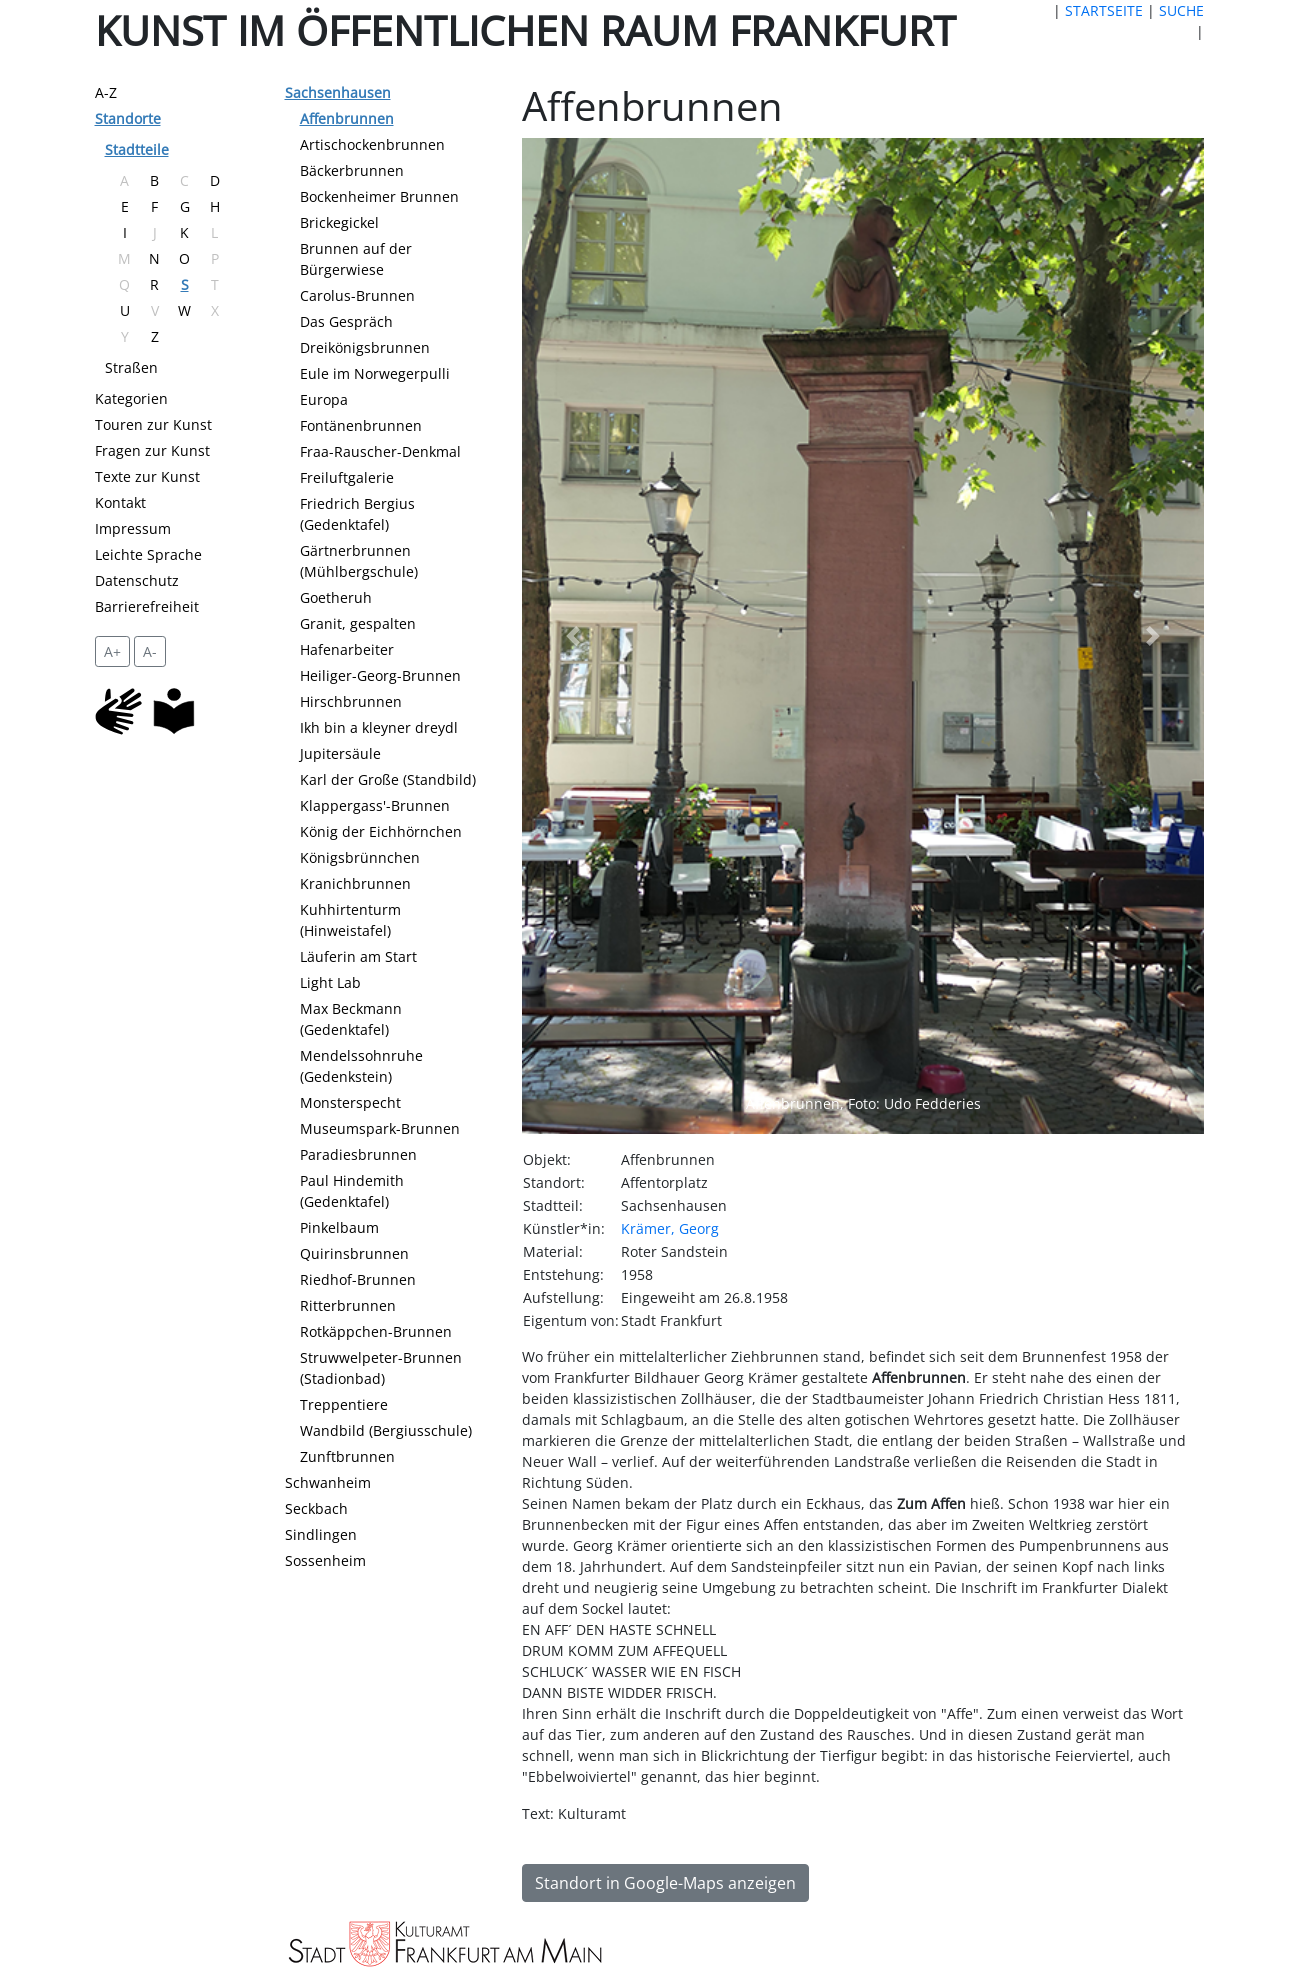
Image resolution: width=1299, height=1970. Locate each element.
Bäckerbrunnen (352, 170)
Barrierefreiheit (147, 606)
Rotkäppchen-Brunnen (376, 1331)
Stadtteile (137, 149)
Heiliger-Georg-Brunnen (380, 675)
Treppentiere (344, 1404)
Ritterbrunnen (348, 1305)
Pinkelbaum (339, 1227)
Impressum (133, 528)
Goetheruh (336, 597)
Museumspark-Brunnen (380, 1128)
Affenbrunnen (347, 118)
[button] (573, 636)
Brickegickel (339, 222)
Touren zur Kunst (153, 424)
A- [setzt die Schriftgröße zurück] (150, 651)
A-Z (106, 92)
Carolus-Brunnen (357, 295)
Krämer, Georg (670, 1228)
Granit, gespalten (358, 623)
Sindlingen (321, 1534)
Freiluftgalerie (347, 477)
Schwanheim (328, 1482)
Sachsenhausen (338, 92)
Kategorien (131, 398)
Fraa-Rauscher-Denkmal (380, 451)
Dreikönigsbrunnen (365, 347)
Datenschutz (137, 580)
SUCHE (1181, 10)
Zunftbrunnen (347, 1456)
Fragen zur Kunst (152, 450)
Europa (324, 399)
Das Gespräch (346, 321)
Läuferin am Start (358, 956)
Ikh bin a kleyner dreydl (379, 727)
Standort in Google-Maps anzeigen (665, 1883)
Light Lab (330, 982)
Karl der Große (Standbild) (388, 779)
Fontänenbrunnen (361, 425)
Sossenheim (325, 1560)
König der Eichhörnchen (381, 831)
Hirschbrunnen (351, 701)
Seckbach (316, 1508)
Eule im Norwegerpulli (375, 373)
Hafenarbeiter (347, 649)
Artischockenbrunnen (372, 144)
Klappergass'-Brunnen (375, 805)
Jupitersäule (340, 753)
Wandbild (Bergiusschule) (386, 1430)
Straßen (131, 367)
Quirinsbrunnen (354, 1253)
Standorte (128, 118)
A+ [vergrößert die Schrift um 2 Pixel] (112, 651)
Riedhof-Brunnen (358, 1279)
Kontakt (120, 502)
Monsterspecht (350, 1102)
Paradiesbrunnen (358, 1154)
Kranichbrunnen (355, 883)
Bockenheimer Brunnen (379, 196)
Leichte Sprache (148, 554)
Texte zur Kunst (147, 476)
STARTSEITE (1104, 10)
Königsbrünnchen (360, 857)
